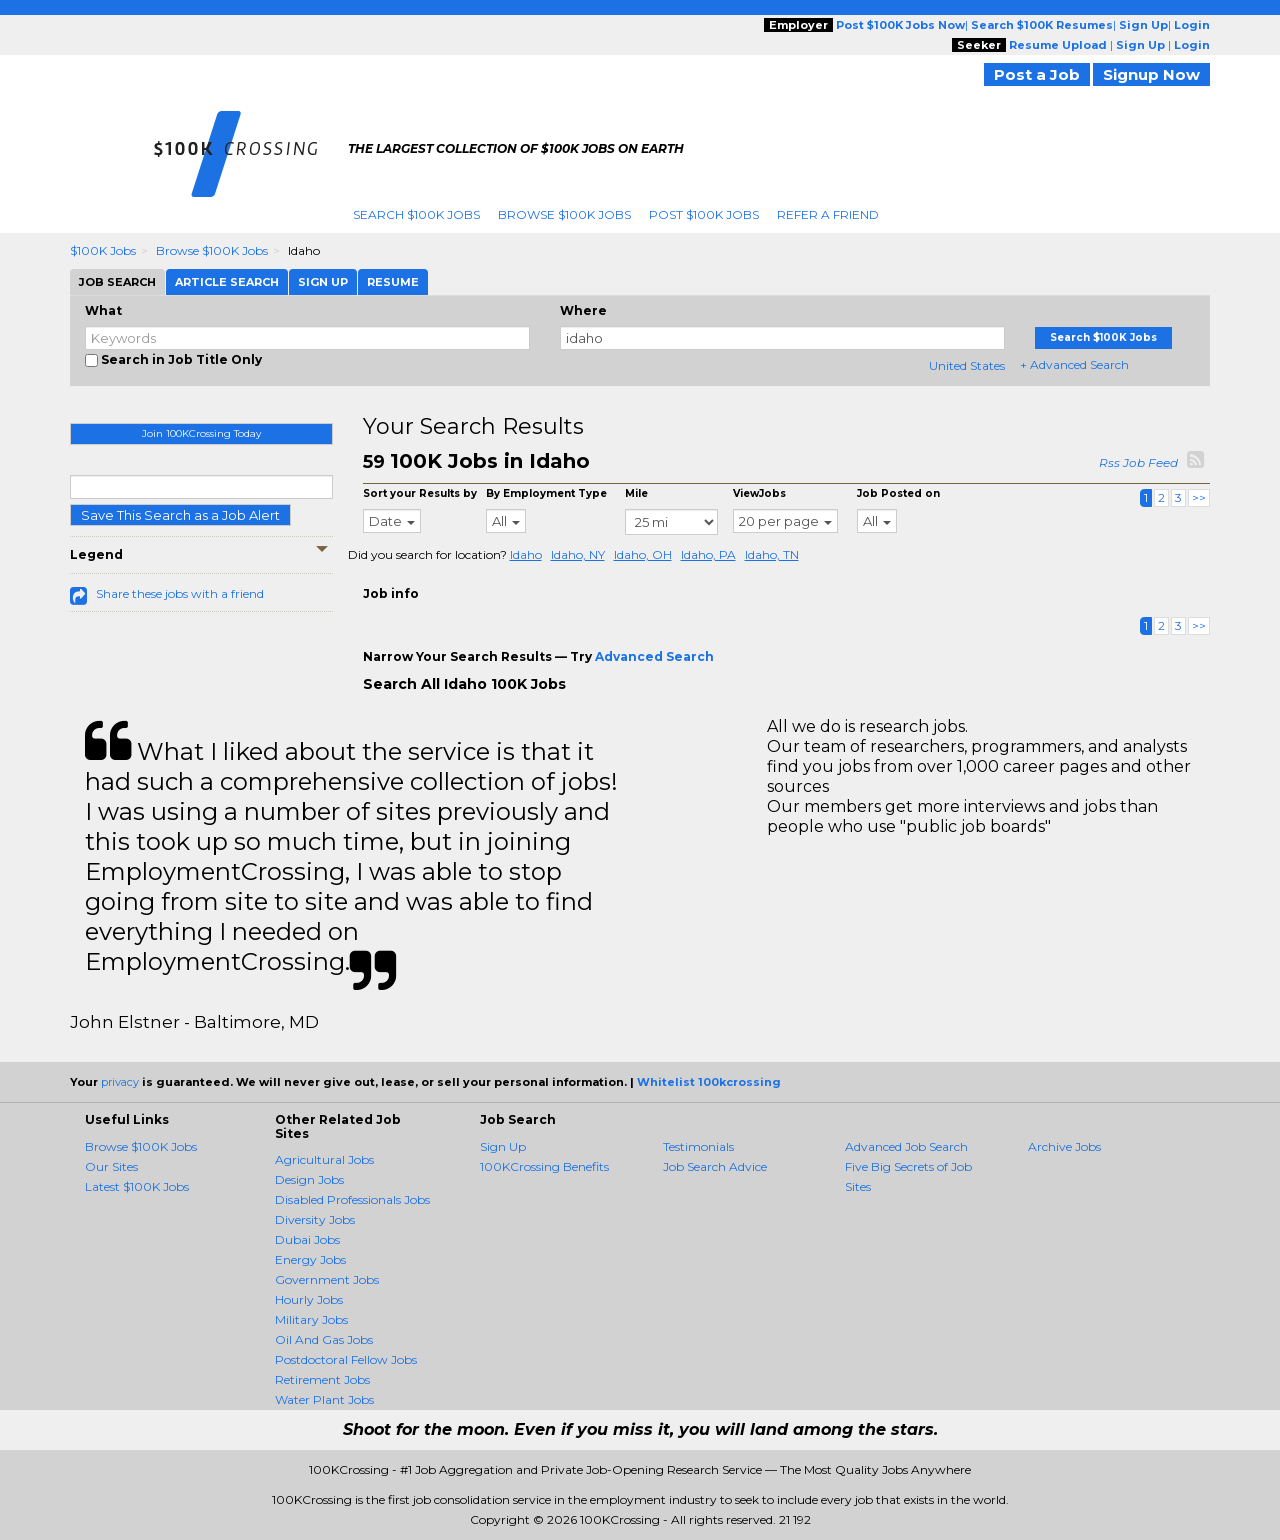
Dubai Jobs (307, 1239)
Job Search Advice (715, 1166)
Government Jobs (327, 1279)
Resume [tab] (393, 282)
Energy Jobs (310, 1259)
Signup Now (1151, 74)
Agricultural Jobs (324, 1159)
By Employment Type (546, 493)
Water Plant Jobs (324, 1399)
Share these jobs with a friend (180, 593)
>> (1199, 497)
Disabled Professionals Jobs (352, 1199)
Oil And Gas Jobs (324, 1339)
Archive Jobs (1064, 1146)
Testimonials (698, 1146)
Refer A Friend (828, 214)
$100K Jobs (103, 250)
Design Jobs (309, 1179)
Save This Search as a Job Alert (180, 515)
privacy (120, 1082)
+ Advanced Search (1074, 364)
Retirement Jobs (322, 1379)
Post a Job (1037, 74)
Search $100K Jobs (416, 214)
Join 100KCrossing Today (201, 433)
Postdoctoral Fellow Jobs (346, 1359)
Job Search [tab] (117, 282)
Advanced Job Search (906, 1146)
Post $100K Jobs (704, 214)
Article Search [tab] (227, 282)
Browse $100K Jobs (564, 214)
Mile (636, 493)
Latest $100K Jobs (137, 1186)
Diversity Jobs (315, 1219)
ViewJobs (759, 493)
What (103, 310)
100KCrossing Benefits (544, 1166)
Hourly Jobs (309, 1299)
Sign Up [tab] (323, 282)
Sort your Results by (420, 493)
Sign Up (503, 1146)
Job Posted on (898, 493)
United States (967, 365)
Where (583, 310)
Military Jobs (311, 1319)
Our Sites (111, 1166)
